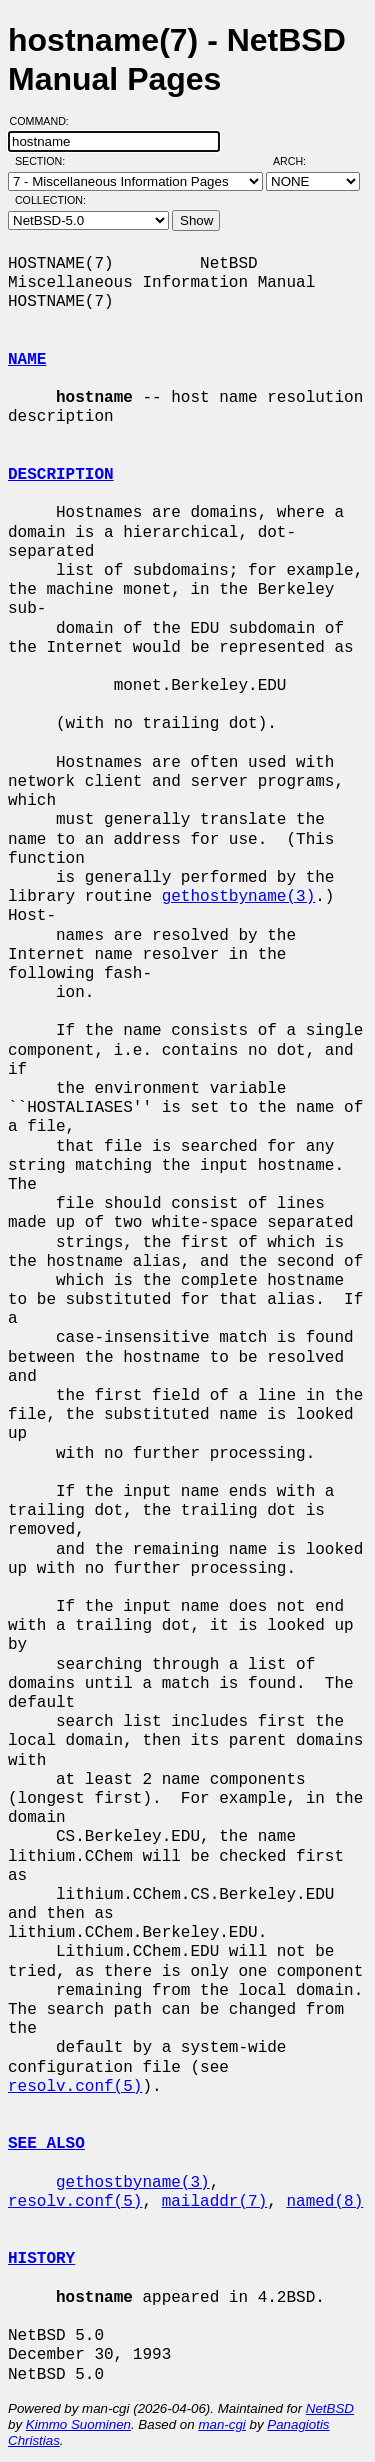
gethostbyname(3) (239, 897)
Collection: (50, 200)
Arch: (298, 161)
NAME (27, 360)
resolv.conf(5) (75, 2087)
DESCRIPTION (61, 475)
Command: (45, 121)
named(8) (324, 2202)
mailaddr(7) (215, 2202)
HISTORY (41, 2259)
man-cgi (221, 2424)
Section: (44, 161)
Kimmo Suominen (78, 2424)
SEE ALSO (46, 2144)
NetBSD (330, 2408)
